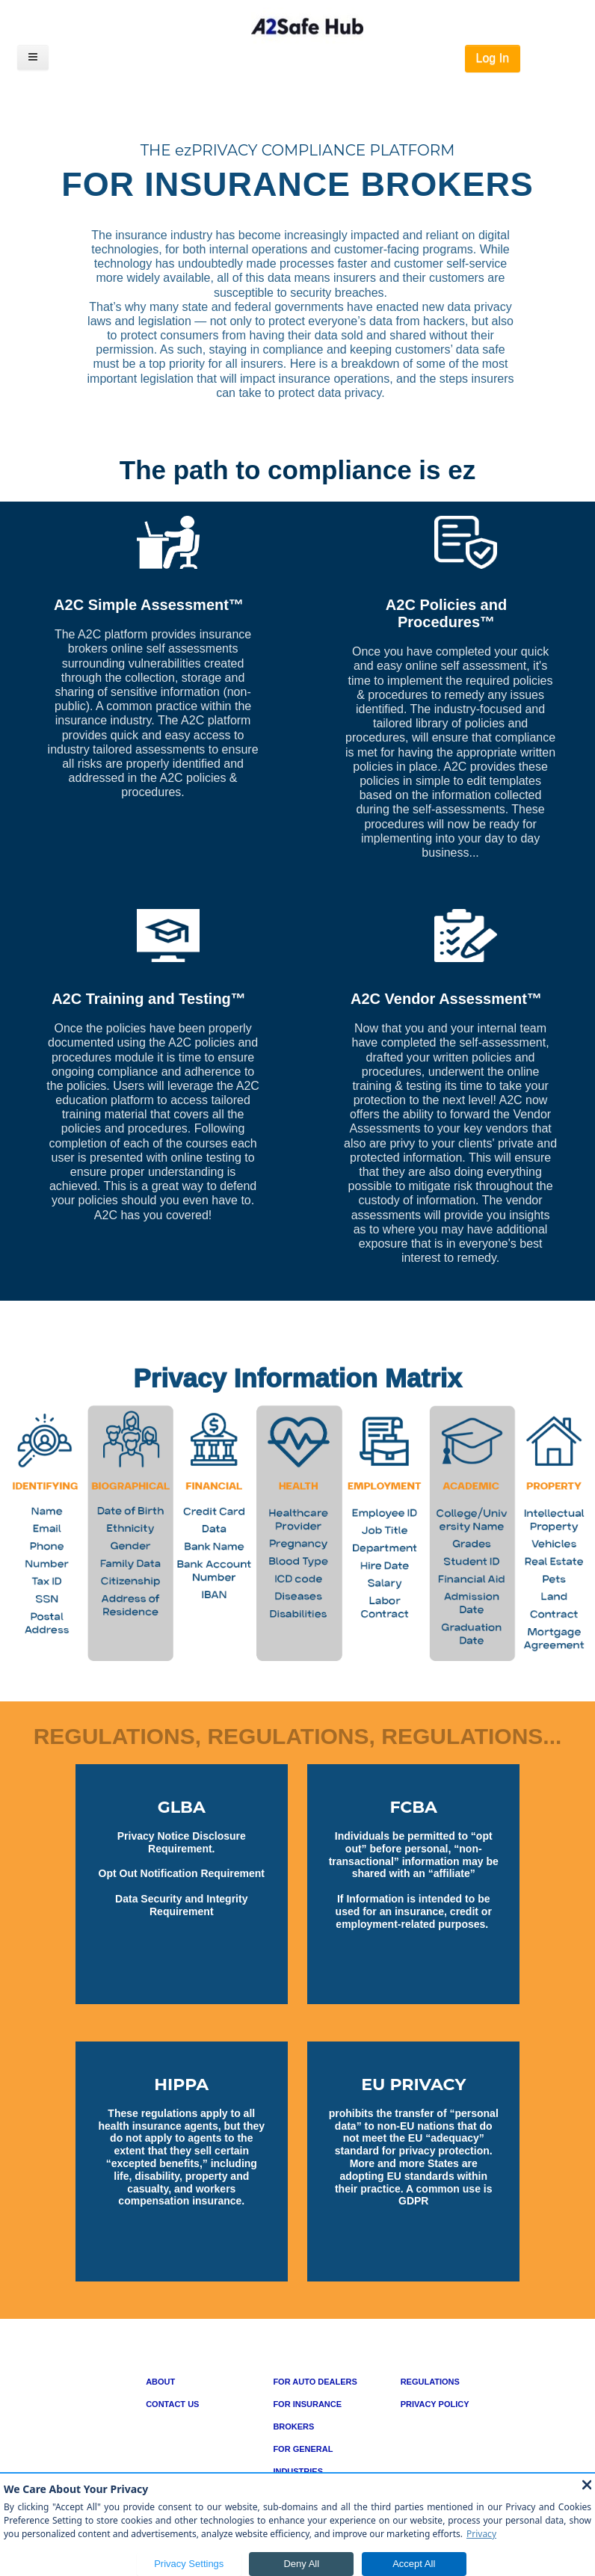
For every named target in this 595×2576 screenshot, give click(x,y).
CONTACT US (172, 2404)
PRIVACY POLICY (435, 2404)
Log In (492, 58)
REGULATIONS (430, 2381)
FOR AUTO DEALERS (315, 2381)
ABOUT (160, 2381)
